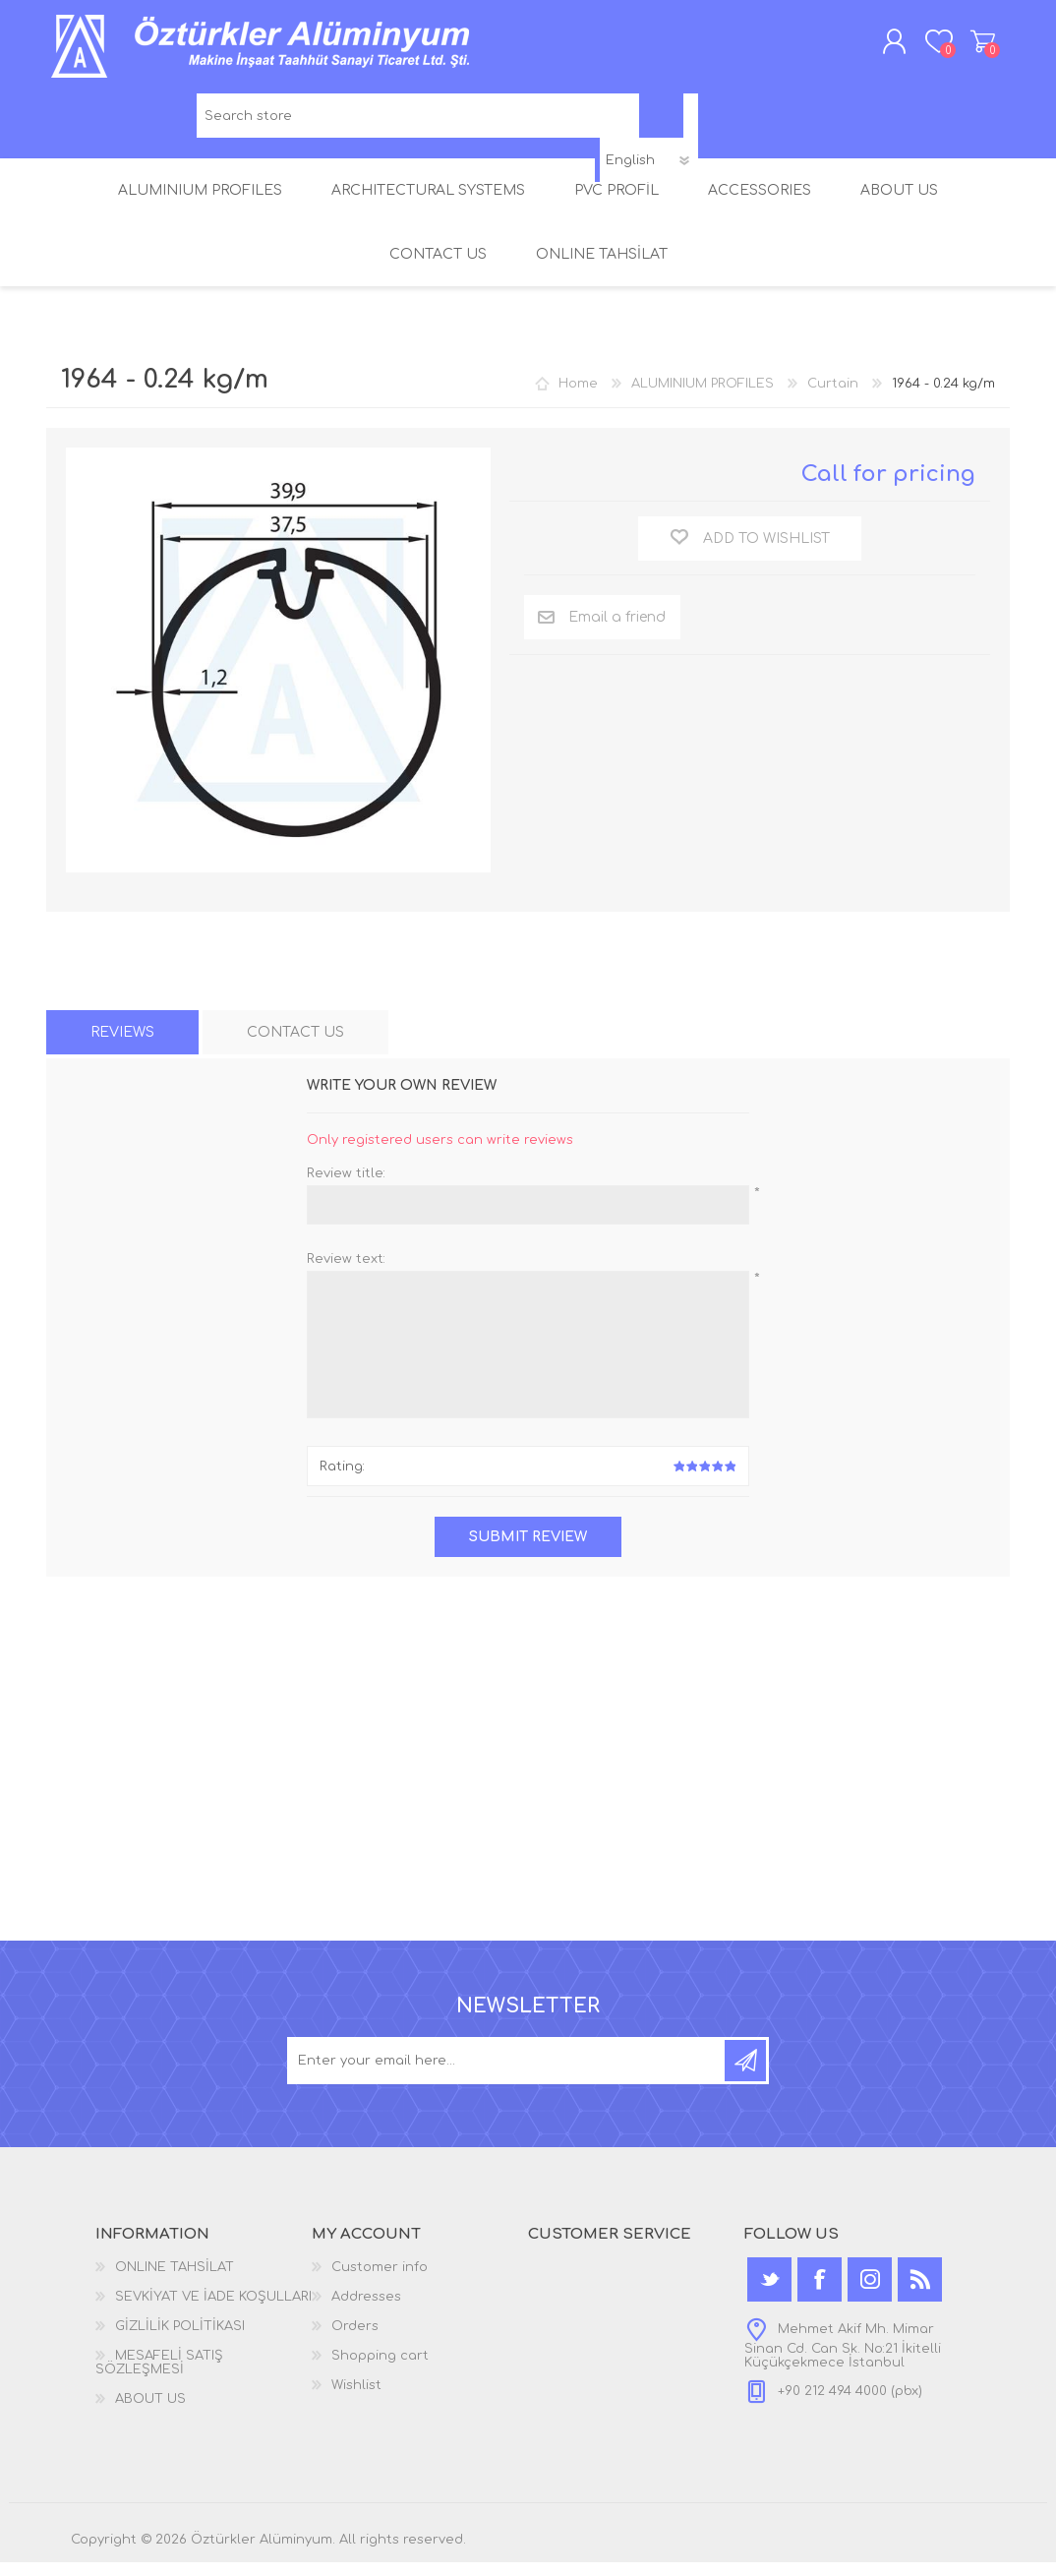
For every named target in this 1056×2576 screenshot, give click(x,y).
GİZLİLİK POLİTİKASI (180, 2340)
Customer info (379, 2281)
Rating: (342, 1480)
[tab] (122, 1046)
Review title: (346, 1187)
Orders (355, 2340)
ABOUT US (150, 2413)
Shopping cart (963, 48)
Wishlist (356, 2399)
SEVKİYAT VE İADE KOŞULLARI (213, 2310)
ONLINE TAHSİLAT (174, 2281)
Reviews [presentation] (122, 1046)
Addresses (366, 2310)
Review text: (346, 1273)
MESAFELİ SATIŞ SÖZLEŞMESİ (159, 2376)
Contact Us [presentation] (295, 1046)
